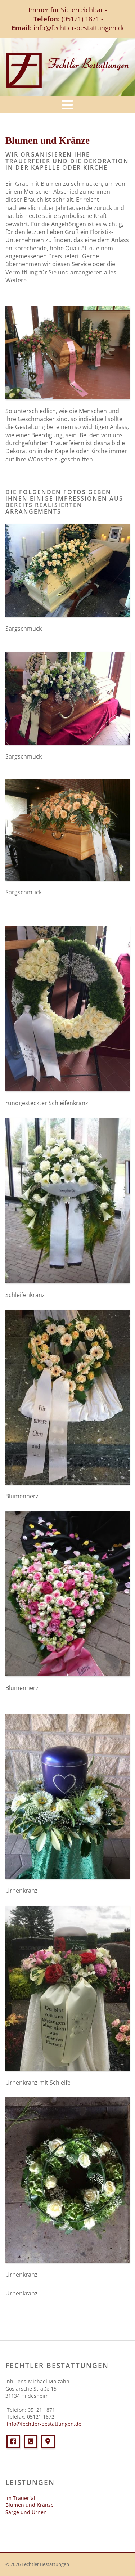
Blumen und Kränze (29, 2504)
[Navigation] (67, 104)
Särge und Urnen (26, 2512)
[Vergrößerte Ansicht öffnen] (67, 352)
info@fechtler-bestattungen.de (79, 27)
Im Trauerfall (21, 2498)
